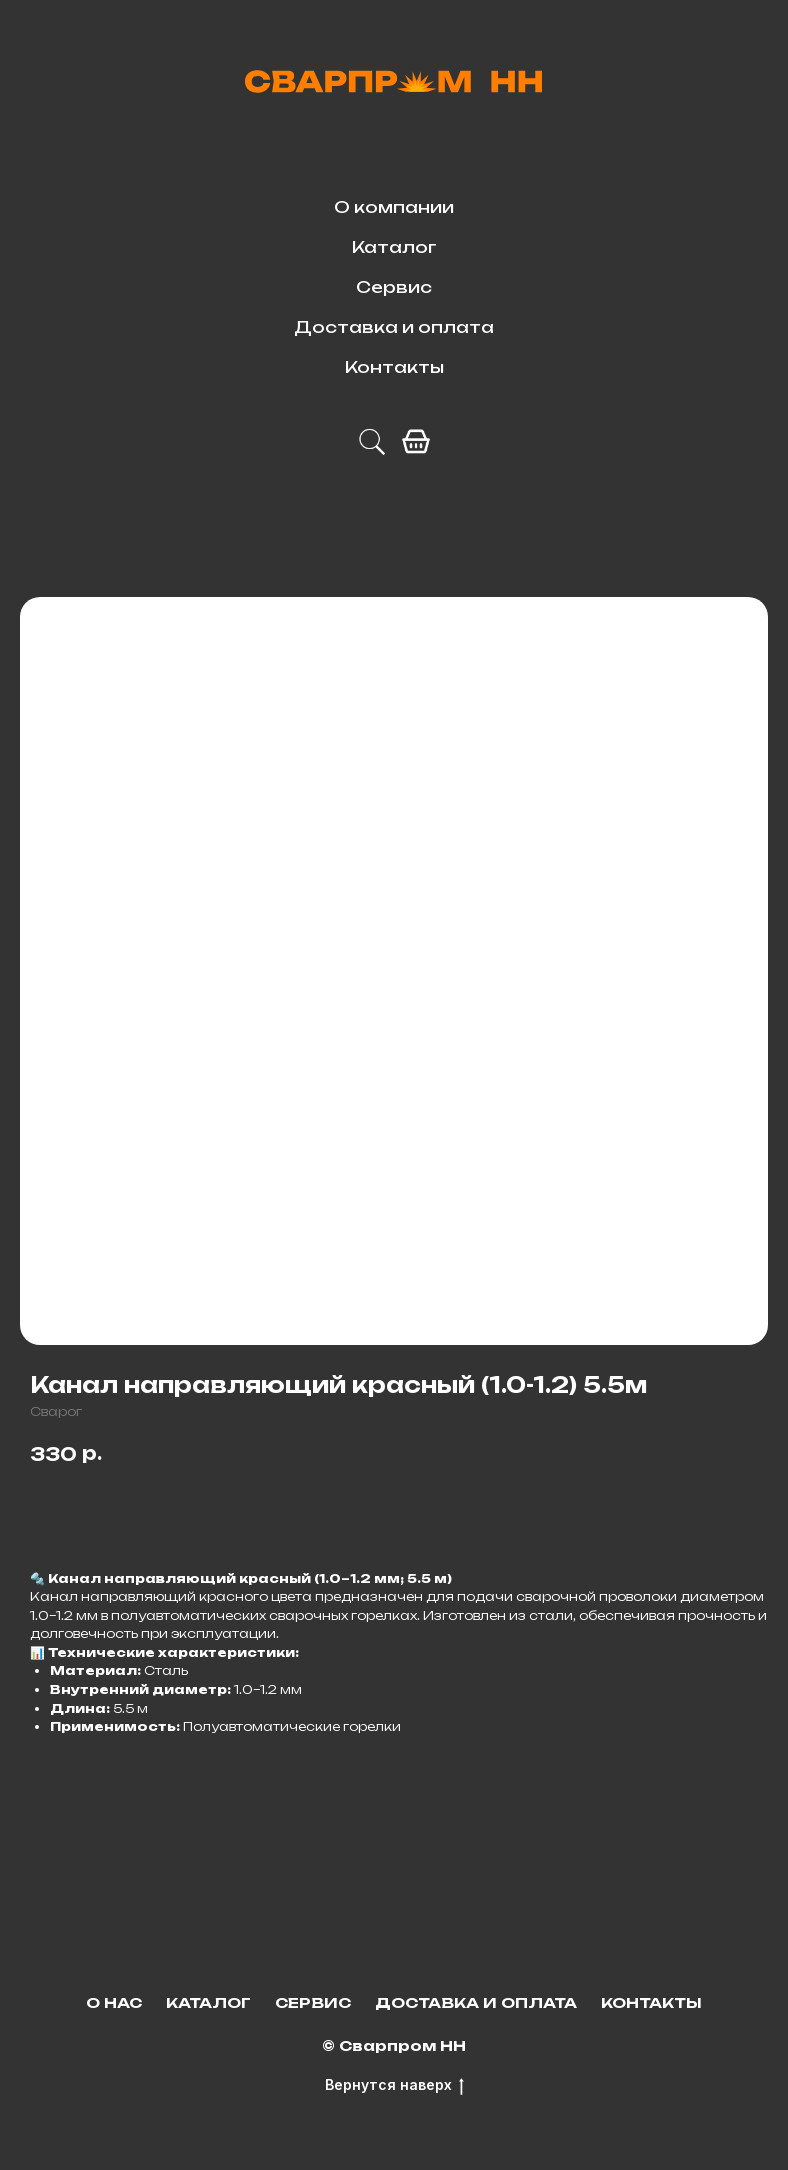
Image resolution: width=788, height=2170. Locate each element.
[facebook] (416, 442)
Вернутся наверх (394, 2085)
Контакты (394, 367)
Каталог (394, 247)
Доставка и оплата (394, 327)
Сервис (394, 287)
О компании (394, 207)
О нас (114, 2002)
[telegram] (372, 442)
